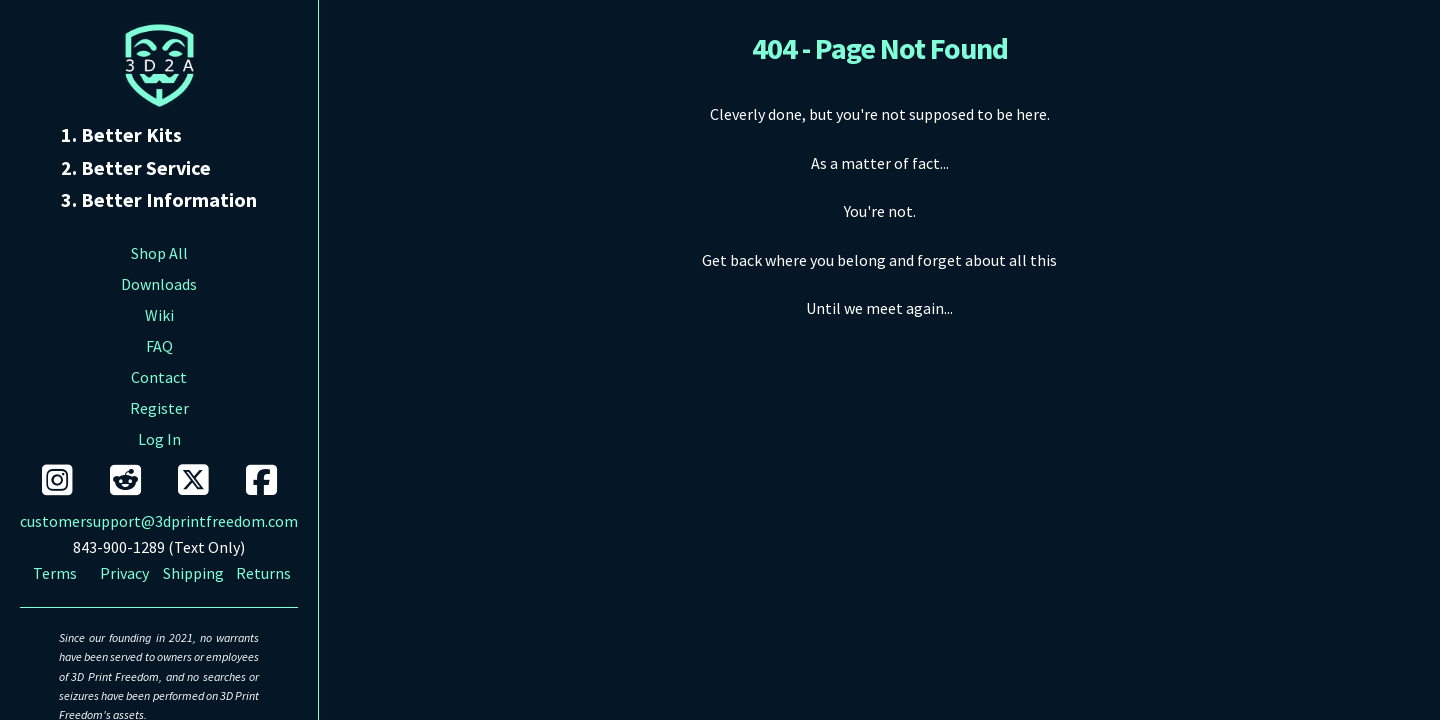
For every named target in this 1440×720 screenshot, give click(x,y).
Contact (159, 377)
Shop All (159, 253)
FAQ (159, 346)
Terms (55, 573)
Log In (159, 439)
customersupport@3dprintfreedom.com (159, 521)
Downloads (159, 284)
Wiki (159, 315)
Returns (263, 573)
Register (159, 408)
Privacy (124, 573)
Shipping (193, 573)
